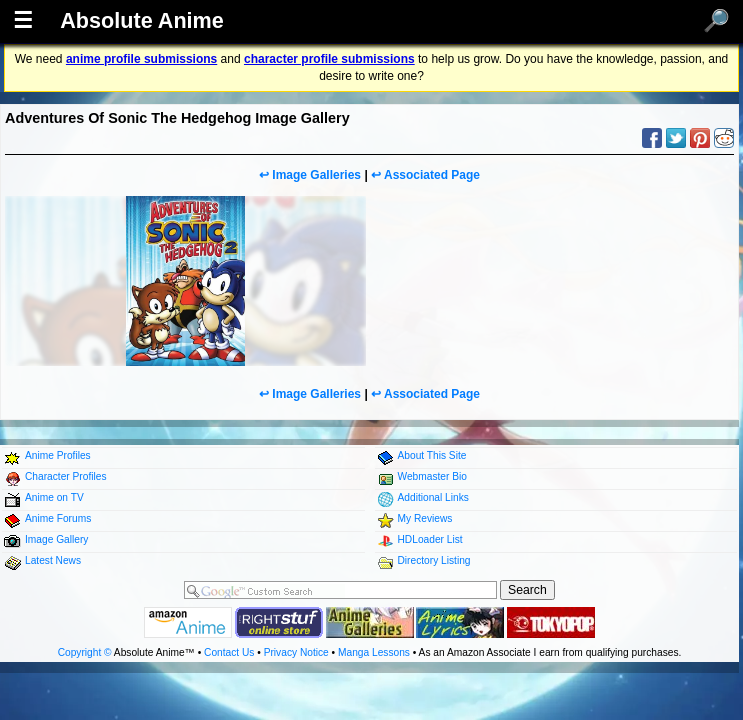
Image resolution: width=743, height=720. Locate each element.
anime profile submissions (141, 59)
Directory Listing (434, 560)
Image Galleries (316, 175)
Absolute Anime (142, 21)
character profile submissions (329, 59)
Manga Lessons (374, 652)
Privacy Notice (296, 652)
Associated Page (432, 175)
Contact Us (229, 652)
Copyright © (85, 652)
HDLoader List (430, 539)
